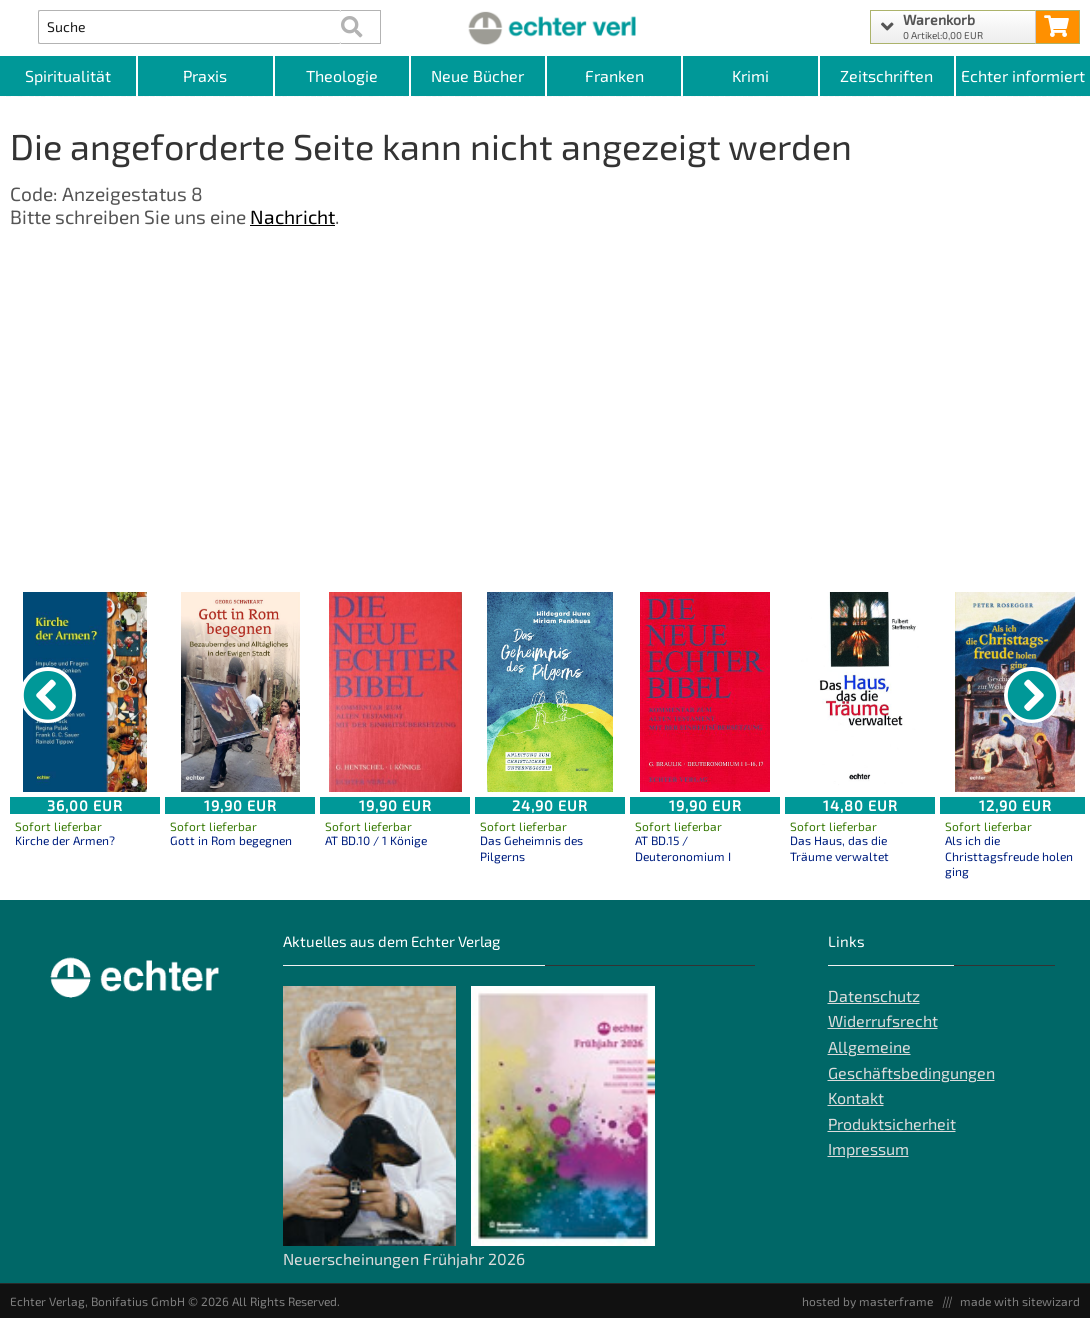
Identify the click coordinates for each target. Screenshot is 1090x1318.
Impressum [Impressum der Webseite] (868, 1148)
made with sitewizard (1020, 1301)
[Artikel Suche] (189, 27)
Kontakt (856, 1097)
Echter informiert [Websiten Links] (1023, 75)
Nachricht (292, 216)
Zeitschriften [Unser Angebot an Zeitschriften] (886, 75)
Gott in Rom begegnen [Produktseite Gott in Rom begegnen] (231, 840)
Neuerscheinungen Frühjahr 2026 (404, 1258)
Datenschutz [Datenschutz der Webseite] (874, 995)
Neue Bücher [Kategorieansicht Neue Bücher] (477, 75)
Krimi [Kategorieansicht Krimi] (750, 75)
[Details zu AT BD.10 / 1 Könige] (395, 692)
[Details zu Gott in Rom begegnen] (240, 692)
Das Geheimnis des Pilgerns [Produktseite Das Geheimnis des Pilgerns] (531, 848)
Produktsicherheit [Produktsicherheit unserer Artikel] (892, 1123)
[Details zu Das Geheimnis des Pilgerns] (550, 692)
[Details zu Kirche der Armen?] (85, 692)
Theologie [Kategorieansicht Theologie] (342, 75)
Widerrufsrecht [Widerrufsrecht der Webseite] (883, 1020)
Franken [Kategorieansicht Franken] (614, 75)
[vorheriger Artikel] (48, 695)
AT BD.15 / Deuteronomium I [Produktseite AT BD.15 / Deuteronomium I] (683, 848)
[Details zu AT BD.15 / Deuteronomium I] (705, 692)
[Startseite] (545, 27)
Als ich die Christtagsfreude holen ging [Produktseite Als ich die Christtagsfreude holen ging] (1009, 855)
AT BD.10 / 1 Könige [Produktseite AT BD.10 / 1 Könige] (376, 840)
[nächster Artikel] (1032, 695)
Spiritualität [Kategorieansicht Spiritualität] (68, 75)
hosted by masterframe (867, 1301)
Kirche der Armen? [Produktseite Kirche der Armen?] (65, 840)
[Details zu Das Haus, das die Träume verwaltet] (860, 692)
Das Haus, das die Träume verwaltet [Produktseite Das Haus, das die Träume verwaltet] (839, 848)
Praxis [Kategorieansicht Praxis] (205, 75)
